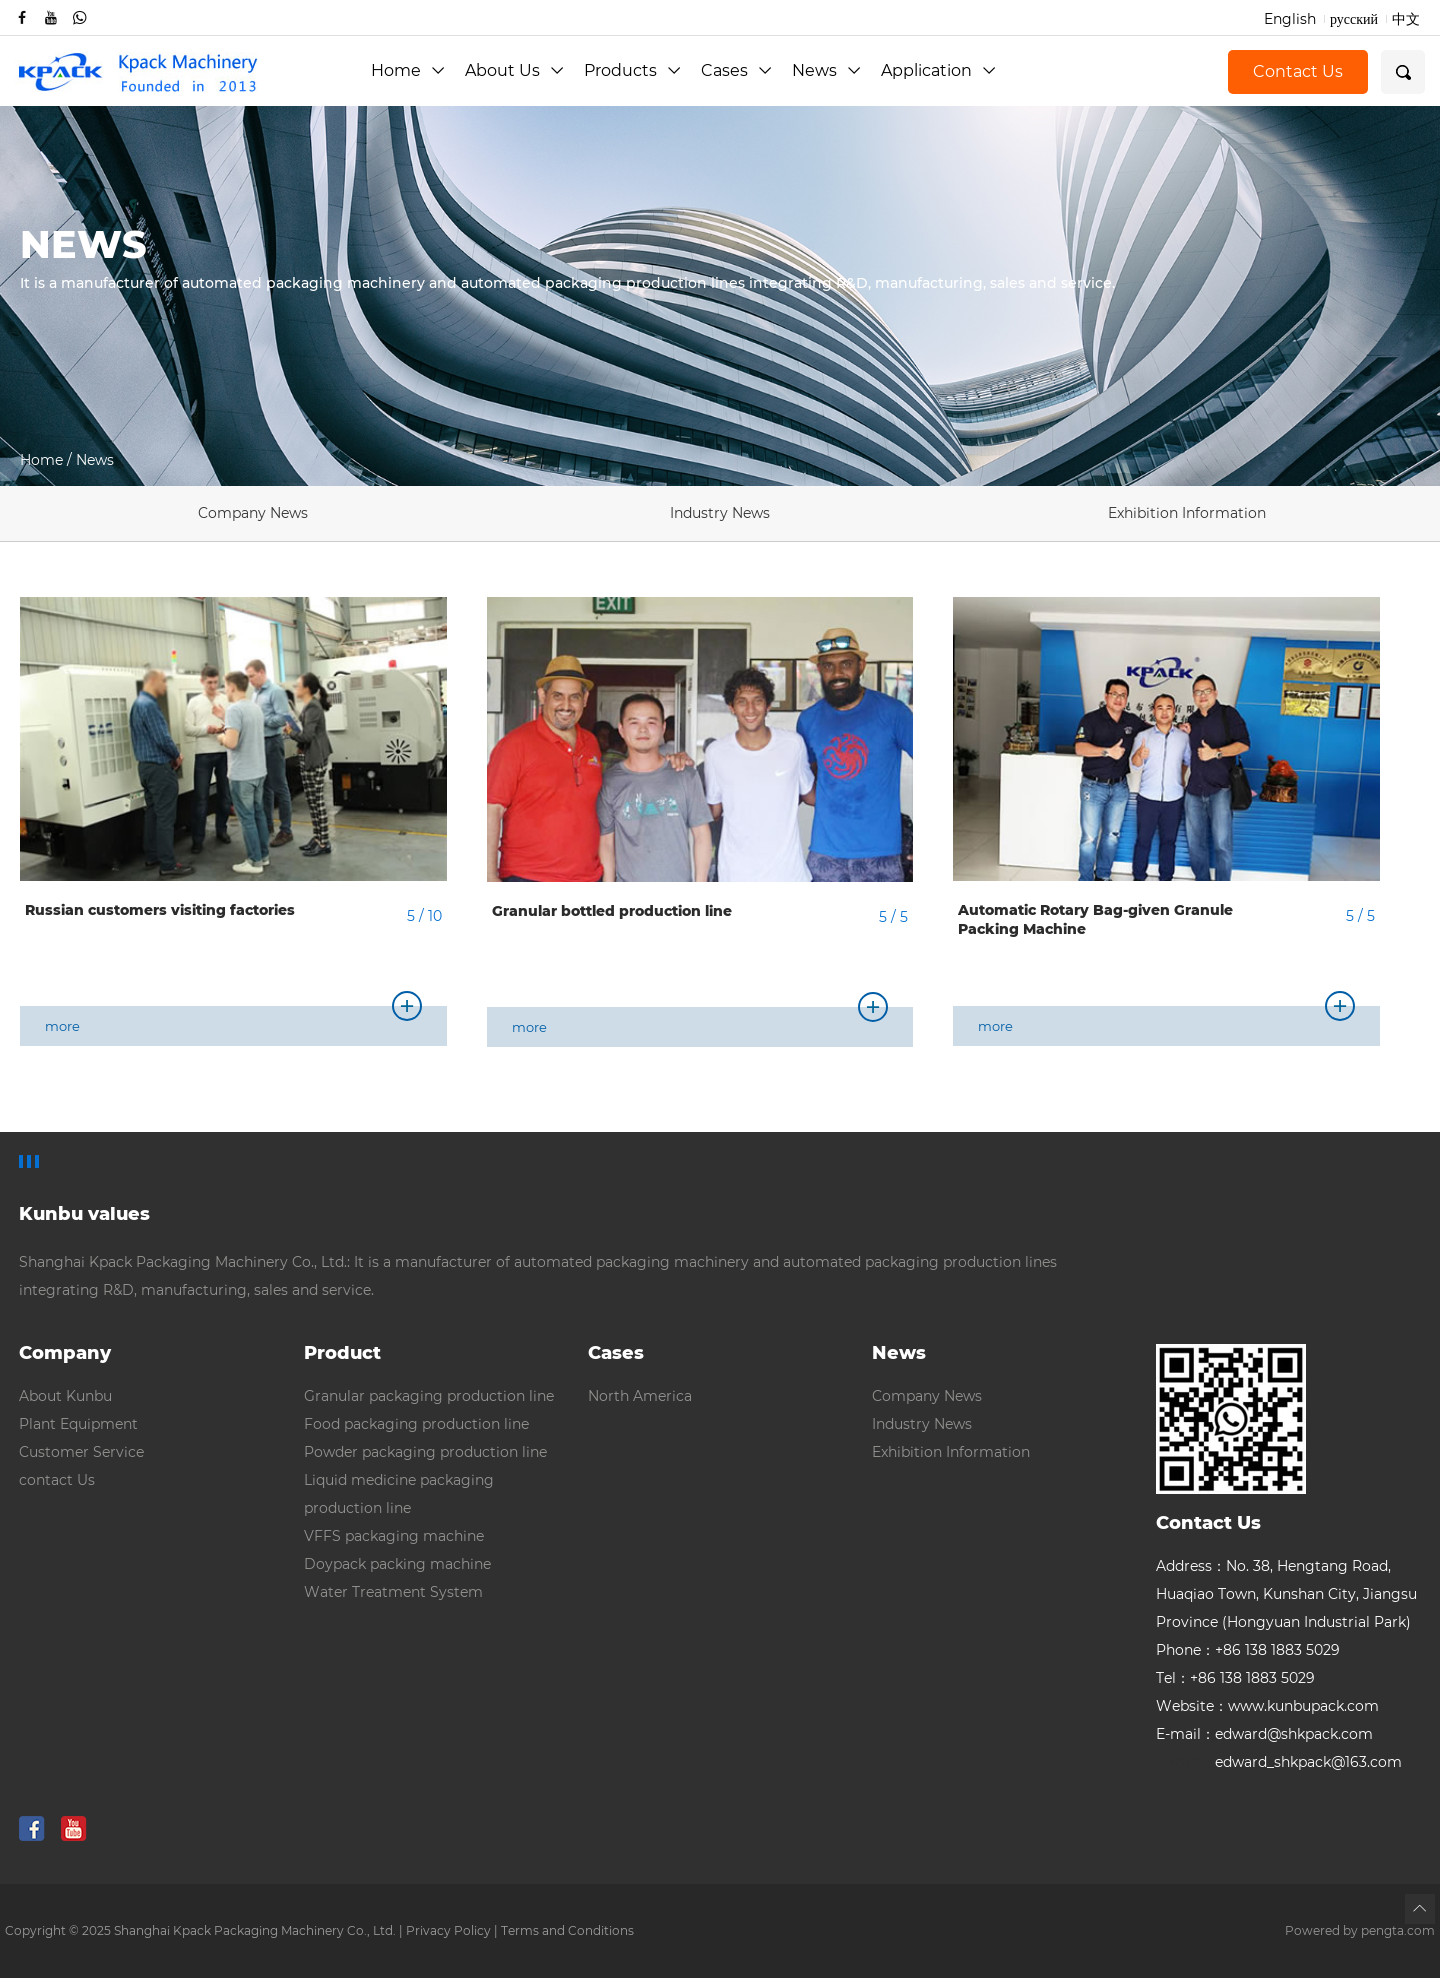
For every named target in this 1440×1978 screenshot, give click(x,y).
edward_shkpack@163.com (1279, 1762)
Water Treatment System (393, 1592)
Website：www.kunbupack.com (1267, 1706)
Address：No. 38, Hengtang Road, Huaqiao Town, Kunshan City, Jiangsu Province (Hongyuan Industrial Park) (1286, 1594)
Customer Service (81, 1452)
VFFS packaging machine (394, 1536)
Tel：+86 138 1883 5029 (1235, 1678)
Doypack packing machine (397, 1564)
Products (632, 70)
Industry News (720, 513)
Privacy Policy (448, 1930)
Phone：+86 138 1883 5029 (1248, 1650)
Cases (736, 70)
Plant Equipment (78, 1424)
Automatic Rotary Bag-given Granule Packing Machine (1095, 920)
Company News (253, 513)
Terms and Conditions (567, 1930)
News (826, 70)
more (233, 1020)
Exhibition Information (1187, 513)
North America (640, 1396)
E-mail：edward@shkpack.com (1264, 1734)
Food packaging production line (416, 1424)
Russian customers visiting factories (160, 910)
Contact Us (1298, 71)
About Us (514, 70)
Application (938, 70)
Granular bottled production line (612, 911)
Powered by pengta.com (1360, 1930)
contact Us (57, 1480)
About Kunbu (65, 1396)
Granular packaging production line (429, 1396)
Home (408, 70)
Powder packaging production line (425, 1452)
